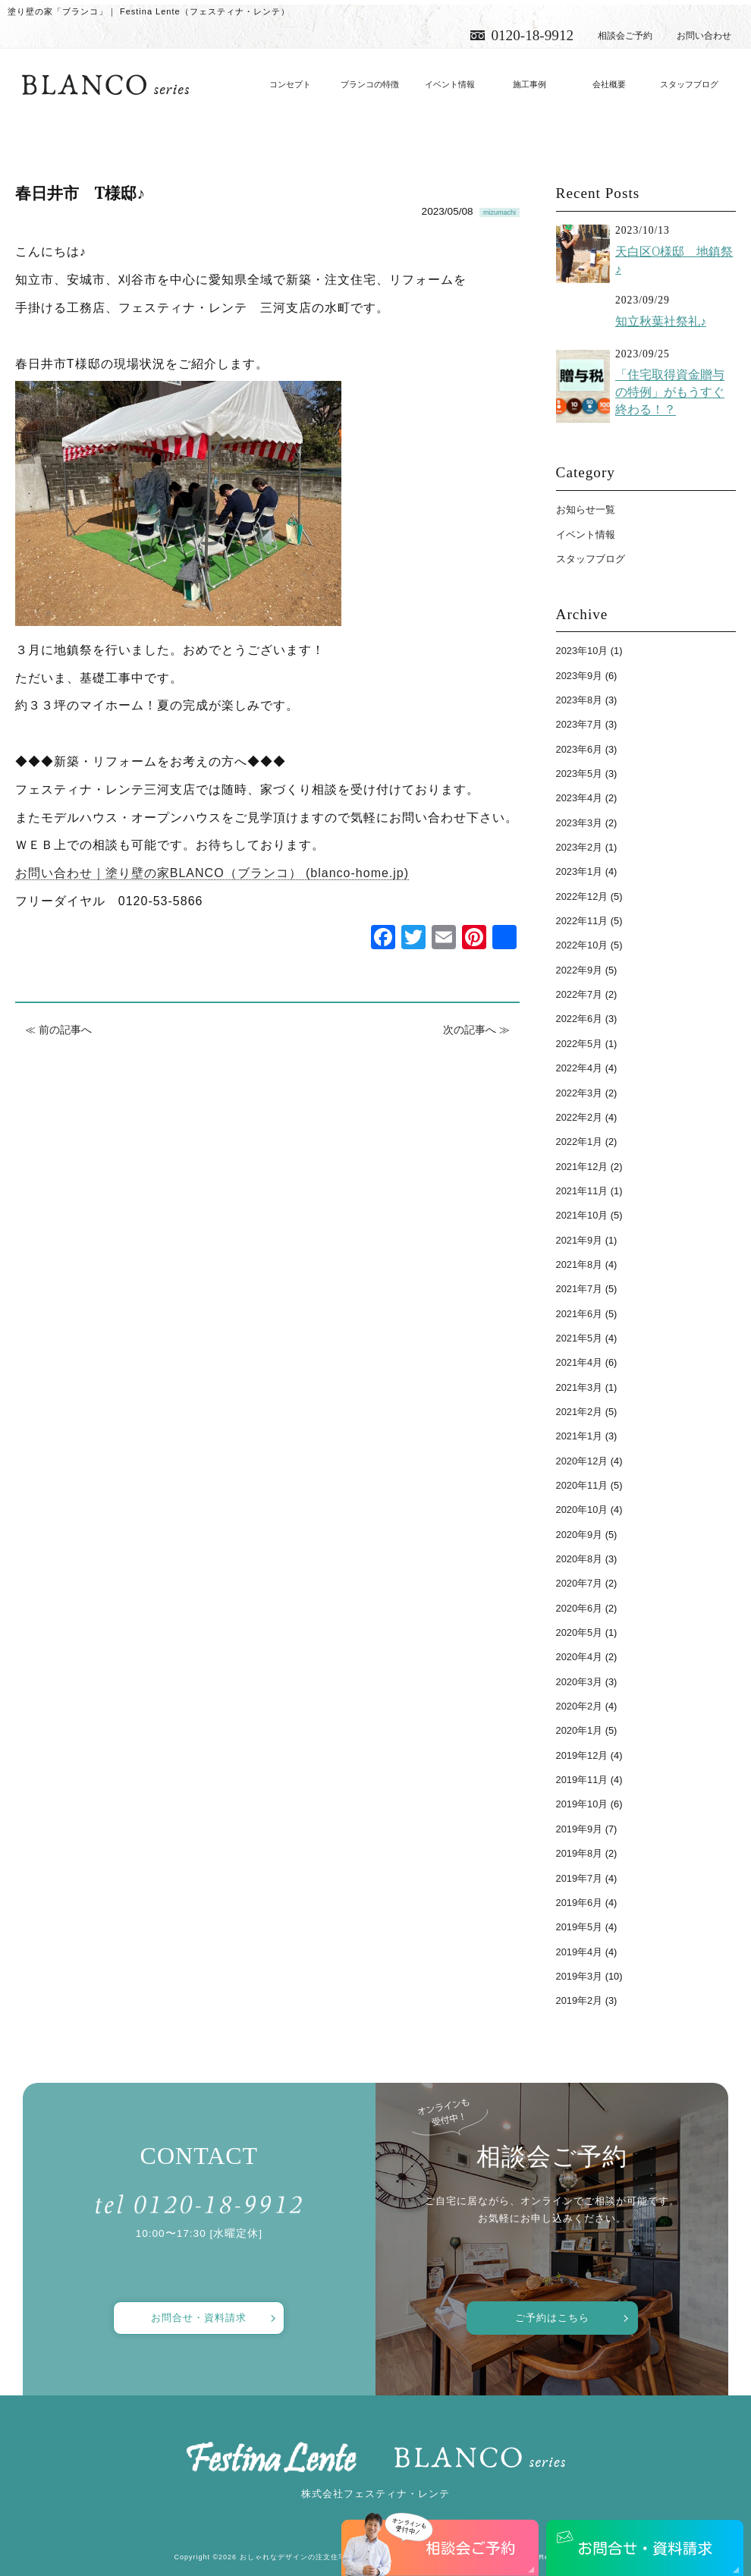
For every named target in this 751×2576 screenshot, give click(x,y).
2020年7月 (579, 1583)
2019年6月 (579, 1902)
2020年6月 (579, 1608)
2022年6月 (579, 1018)
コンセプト (290, 84)
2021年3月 (579, 1387)
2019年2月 (579, 2000)
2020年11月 (582, 1485)
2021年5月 (579, 1338)
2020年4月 (579, 1656)
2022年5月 (579, 1043)
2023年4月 (579, 798)
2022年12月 (582, 896)
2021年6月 (579, 1313)
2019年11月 (582, 1779)
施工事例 (529, 84)
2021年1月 (579, 1436)
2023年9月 (579, 675)
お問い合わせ (704, 35)
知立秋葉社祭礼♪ (660, 321)
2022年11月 (582, 920)
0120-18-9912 (532, 35)
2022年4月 (579, 1068)
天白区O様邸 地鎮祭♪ (674, 260)
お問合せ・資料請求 (199, 2317)
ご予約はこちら (552, 2317)
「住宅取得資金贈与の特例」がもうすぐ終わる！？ (669, 392)
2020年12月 (582, 1461)
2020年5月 (579, 1632)
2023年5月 (579, 773)
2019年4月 (579, 1952)
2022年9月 (579, 970)
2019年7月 (579, 1878)
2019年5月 (579, 1927)
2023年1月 (579, 871)
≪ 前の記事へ (58, 1030)
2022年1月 (579, 1141)
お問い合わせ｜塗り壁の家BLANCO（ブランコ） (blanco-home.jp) (212, 873)
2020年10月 (582, 1509)
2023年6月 (579, 749)
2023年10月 (582, 650)
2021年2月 (579, 1411)
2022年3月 (579, 1093)
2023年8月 (579, 700)
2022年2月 (579, 1117)
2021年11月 (582, 1191)
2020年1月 (579, 1730)
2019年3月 (579, 1976)
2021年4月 (579, 1362)
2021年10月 (582, 1215)
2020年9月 (579, 1534)
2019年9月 (579, 1829)
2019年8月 (579, 1853)
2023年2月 (579, 847)
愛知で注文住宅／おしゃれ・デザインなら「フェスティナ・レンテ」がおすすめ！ (105, 85)
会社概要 (609, 84)
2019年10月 (582, 1804)
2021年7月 (579, 1288)
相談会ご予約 (625, 35)
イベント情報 (450, 84)
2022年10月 (582, 945)
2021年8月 (579, 1264)
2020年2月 (579, 1706)
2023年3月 (579, 823)
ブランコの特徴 (370, 84)
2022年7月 (579, 994)
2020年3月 (579, 1681)
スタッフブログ (689, 84)
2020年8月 (579, 1559)
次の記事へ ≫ (476, 1030)
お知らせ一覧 (585, 509)
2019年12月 (582, 1755)
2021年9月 (579, 1240)
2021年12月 (582, 1166)
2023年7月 (579, 724)
